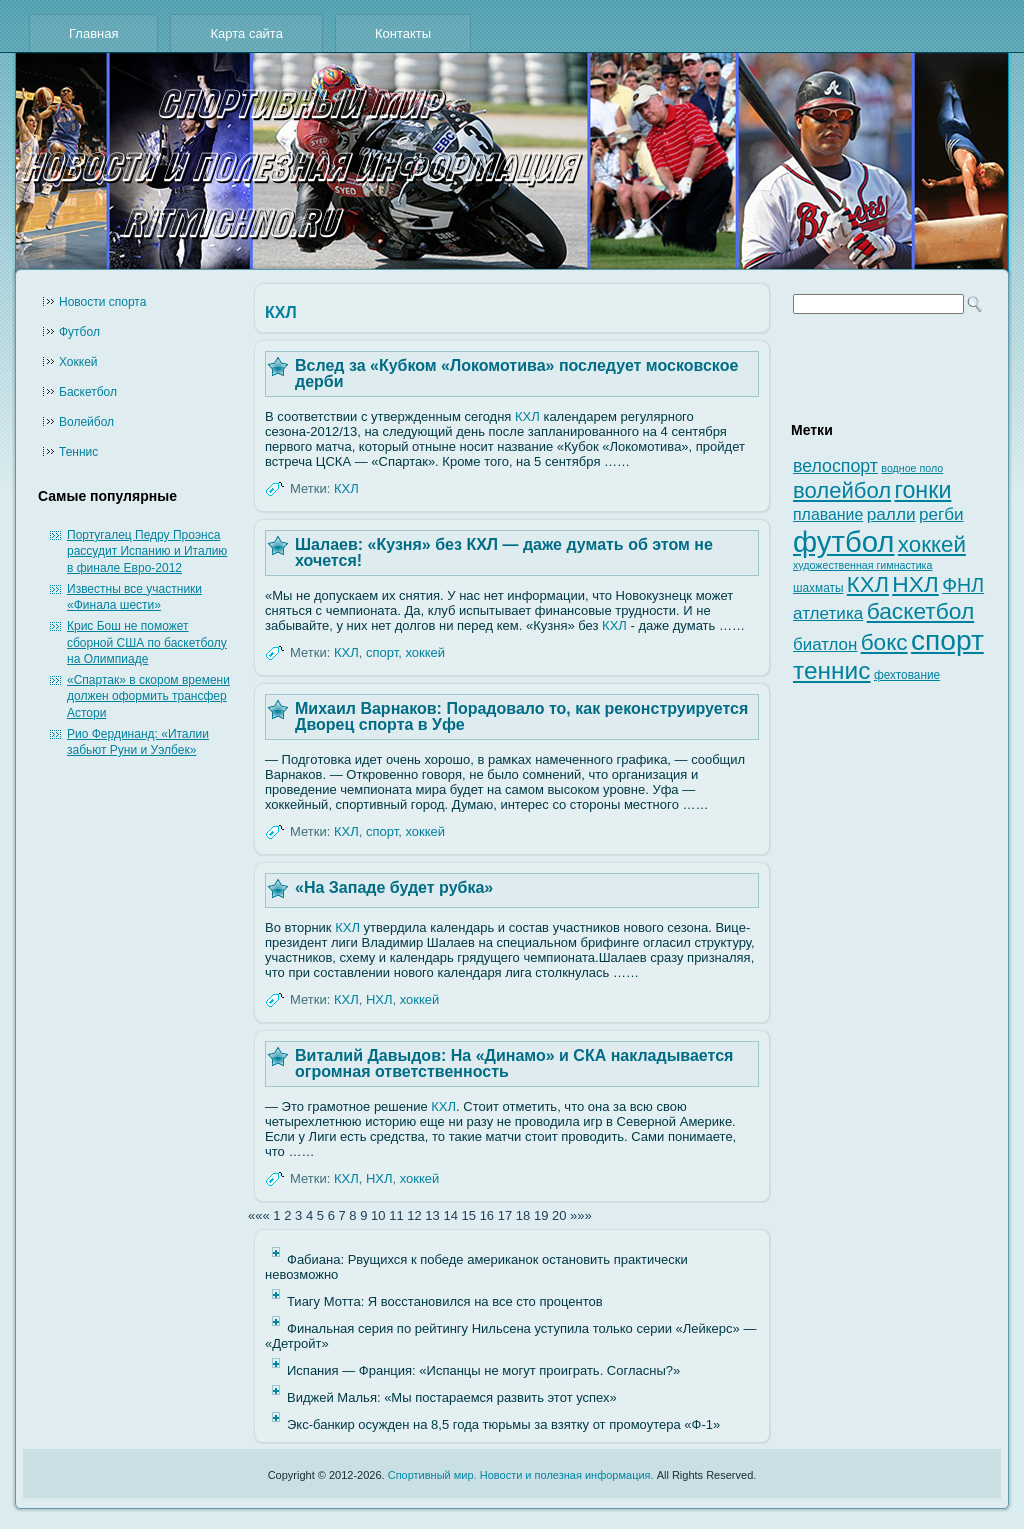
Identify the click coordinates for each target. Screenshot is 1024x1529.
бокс (884, 642)
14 (450, 1215)
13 (432, 1215)
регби (941, 514)
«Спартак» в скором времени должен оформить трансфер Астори (148, 696)
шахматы (818, 588)
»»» (581, 1215)
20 (559, 1215)
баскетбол (921, 611)
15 (469, 1215)
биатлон (825, 644)
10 (378, 1215)
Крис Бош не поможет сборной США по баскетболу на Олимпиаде (147, 642)
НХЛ (379, 999)
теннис (832, 670)
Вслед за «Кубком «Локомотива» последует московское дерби (516, 373)
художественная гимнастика (862, 565)
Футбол (79, 332)
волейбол (842, 490)
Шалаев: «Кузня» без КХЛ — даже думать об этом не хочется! (504, 552)
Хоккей (78, 362)
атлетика (828, 613)
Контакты (403, 33)
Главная (93, 33)
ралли (891, 514)
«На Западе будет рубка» (394, 887)
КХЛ (527, 416)
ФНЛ (963, 585)
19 (541, 1215)
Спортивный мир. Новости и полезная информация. (521, 1475)
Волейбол (86, 422)
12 (414, 1215)
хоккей (425, 652)
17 (505, 1215)
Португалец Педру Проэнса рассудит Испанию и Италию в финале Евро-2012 (147, 551)
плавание (828, 514)
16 (487, 1215)
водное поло (912, 468)
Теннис (78, 452)
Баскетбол (88, 392)
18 (523, 1215)
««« (259, 1215)
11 (396, 1215)
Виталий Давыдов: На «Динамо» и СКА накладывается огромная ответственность (514, 1063)
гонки (922, 490)
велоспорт (835, 466)
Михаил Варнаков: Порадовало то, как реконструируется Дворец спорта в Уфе (521, 716)
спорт (382, 652)
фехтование (907, 675)
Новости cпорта (102, 302)
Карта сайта (246, 33)
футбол (843, 541)
